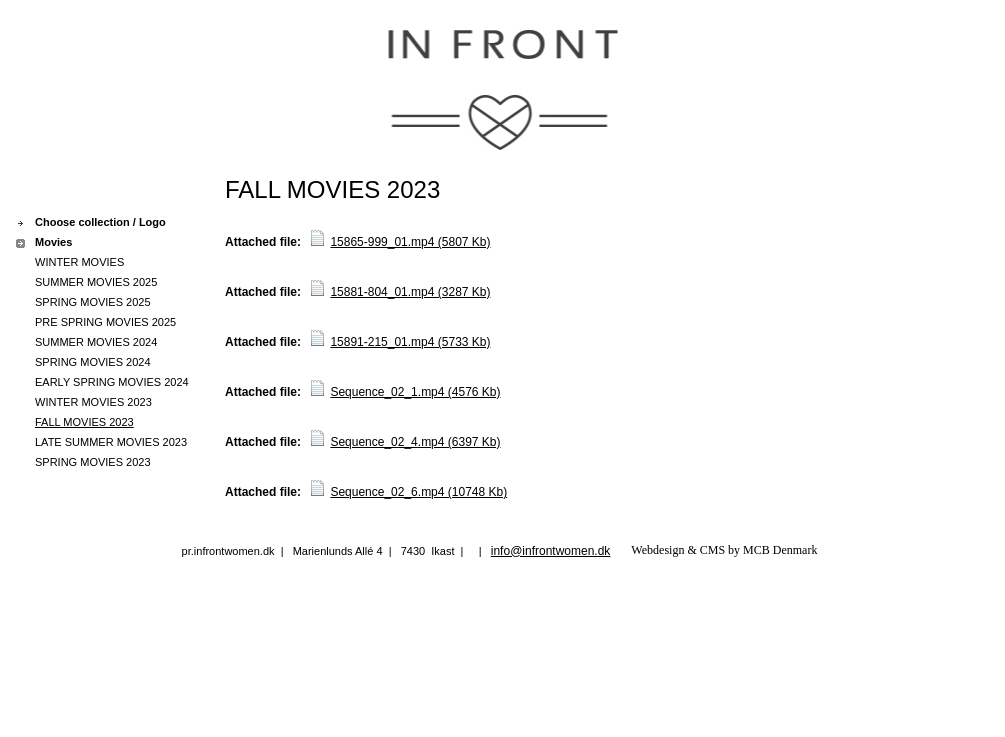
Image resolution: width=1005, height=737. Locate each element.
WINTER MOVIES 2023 (93, 402)
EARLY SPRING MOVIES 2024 (112, 382)
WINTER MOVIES (79, 262)
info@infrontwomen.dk (551, 551)
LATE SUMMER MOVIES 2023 (111, 442)
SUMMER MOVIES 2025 (96, 282)
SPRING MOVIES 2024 (93, 362)
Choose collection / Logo (100, 222)
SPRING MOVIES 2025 (93, 302)
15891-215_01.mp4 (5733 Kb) (410, 342)
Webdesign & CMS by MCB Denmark (724, 550)
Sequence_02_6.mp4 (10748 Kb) (418, 492)
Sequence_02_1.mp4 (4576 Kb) (415, 392)
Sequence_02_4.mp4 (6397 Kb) (415, 442)
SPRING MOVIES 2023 (93, 462)
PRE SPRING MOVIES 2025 (105, 322)
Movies (53, 242)
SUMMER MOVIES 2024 (96, 342)
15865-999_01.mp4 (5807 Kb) (410, 242)
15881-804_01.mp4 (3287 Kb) (410, 292)
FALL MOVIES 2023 (84, 422)
